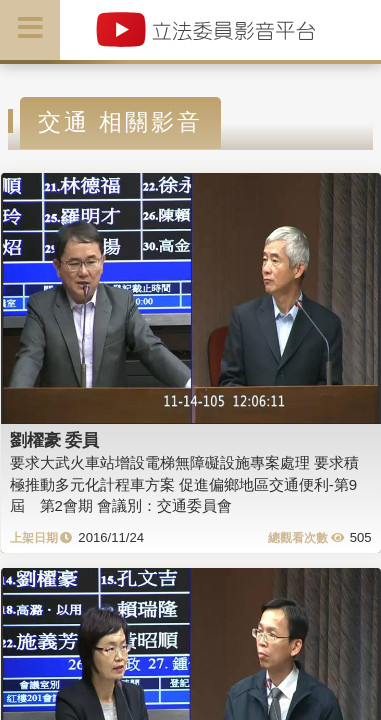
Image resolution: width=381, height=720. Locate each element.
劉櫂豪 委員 (55, 440)
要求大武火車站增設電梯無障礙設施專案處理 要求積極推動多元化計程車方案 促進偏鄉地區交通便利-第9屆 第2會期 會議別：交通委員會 (184, 484)
